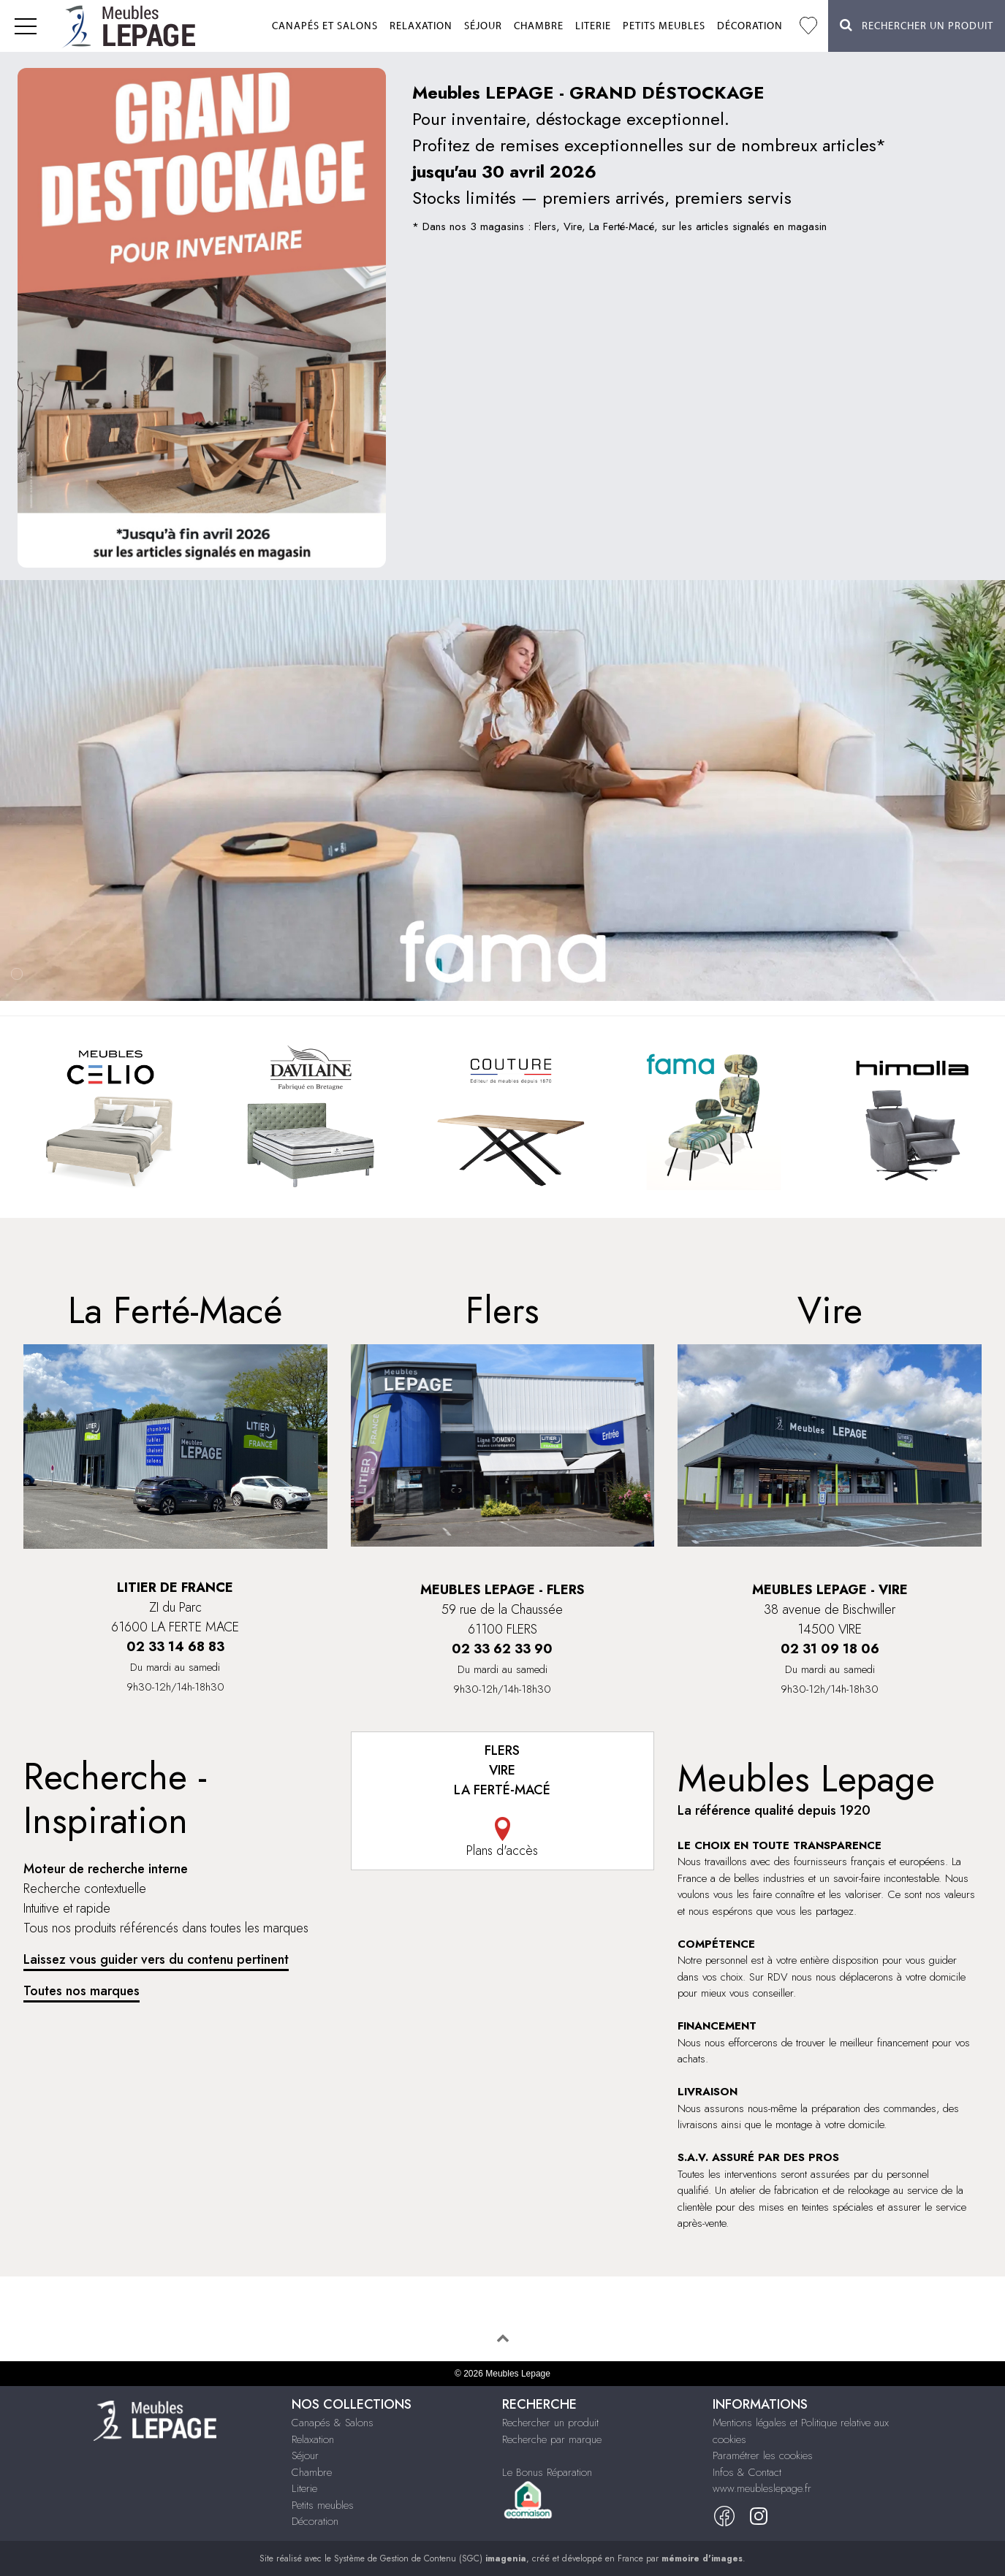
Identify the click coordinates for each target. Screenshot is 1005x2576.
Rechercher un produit (550, 2423)
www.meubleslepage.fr (762, 2488)
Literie (593, 26)
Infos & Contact (747, 2472)
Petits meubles (664, 26)
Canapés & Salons (332, 2423)
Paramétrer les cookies (763, 2455)
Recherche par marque (552, 2439)
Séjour (483, 26)
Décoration (750, 26)
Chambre (539, 26)
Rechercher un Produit (916, 25)
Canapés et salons (325, 26)
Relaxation (421, 26)
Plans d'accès (503, 1838)
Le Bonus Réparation (547, 2472)
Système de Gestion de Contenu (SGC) (430, 2558)
